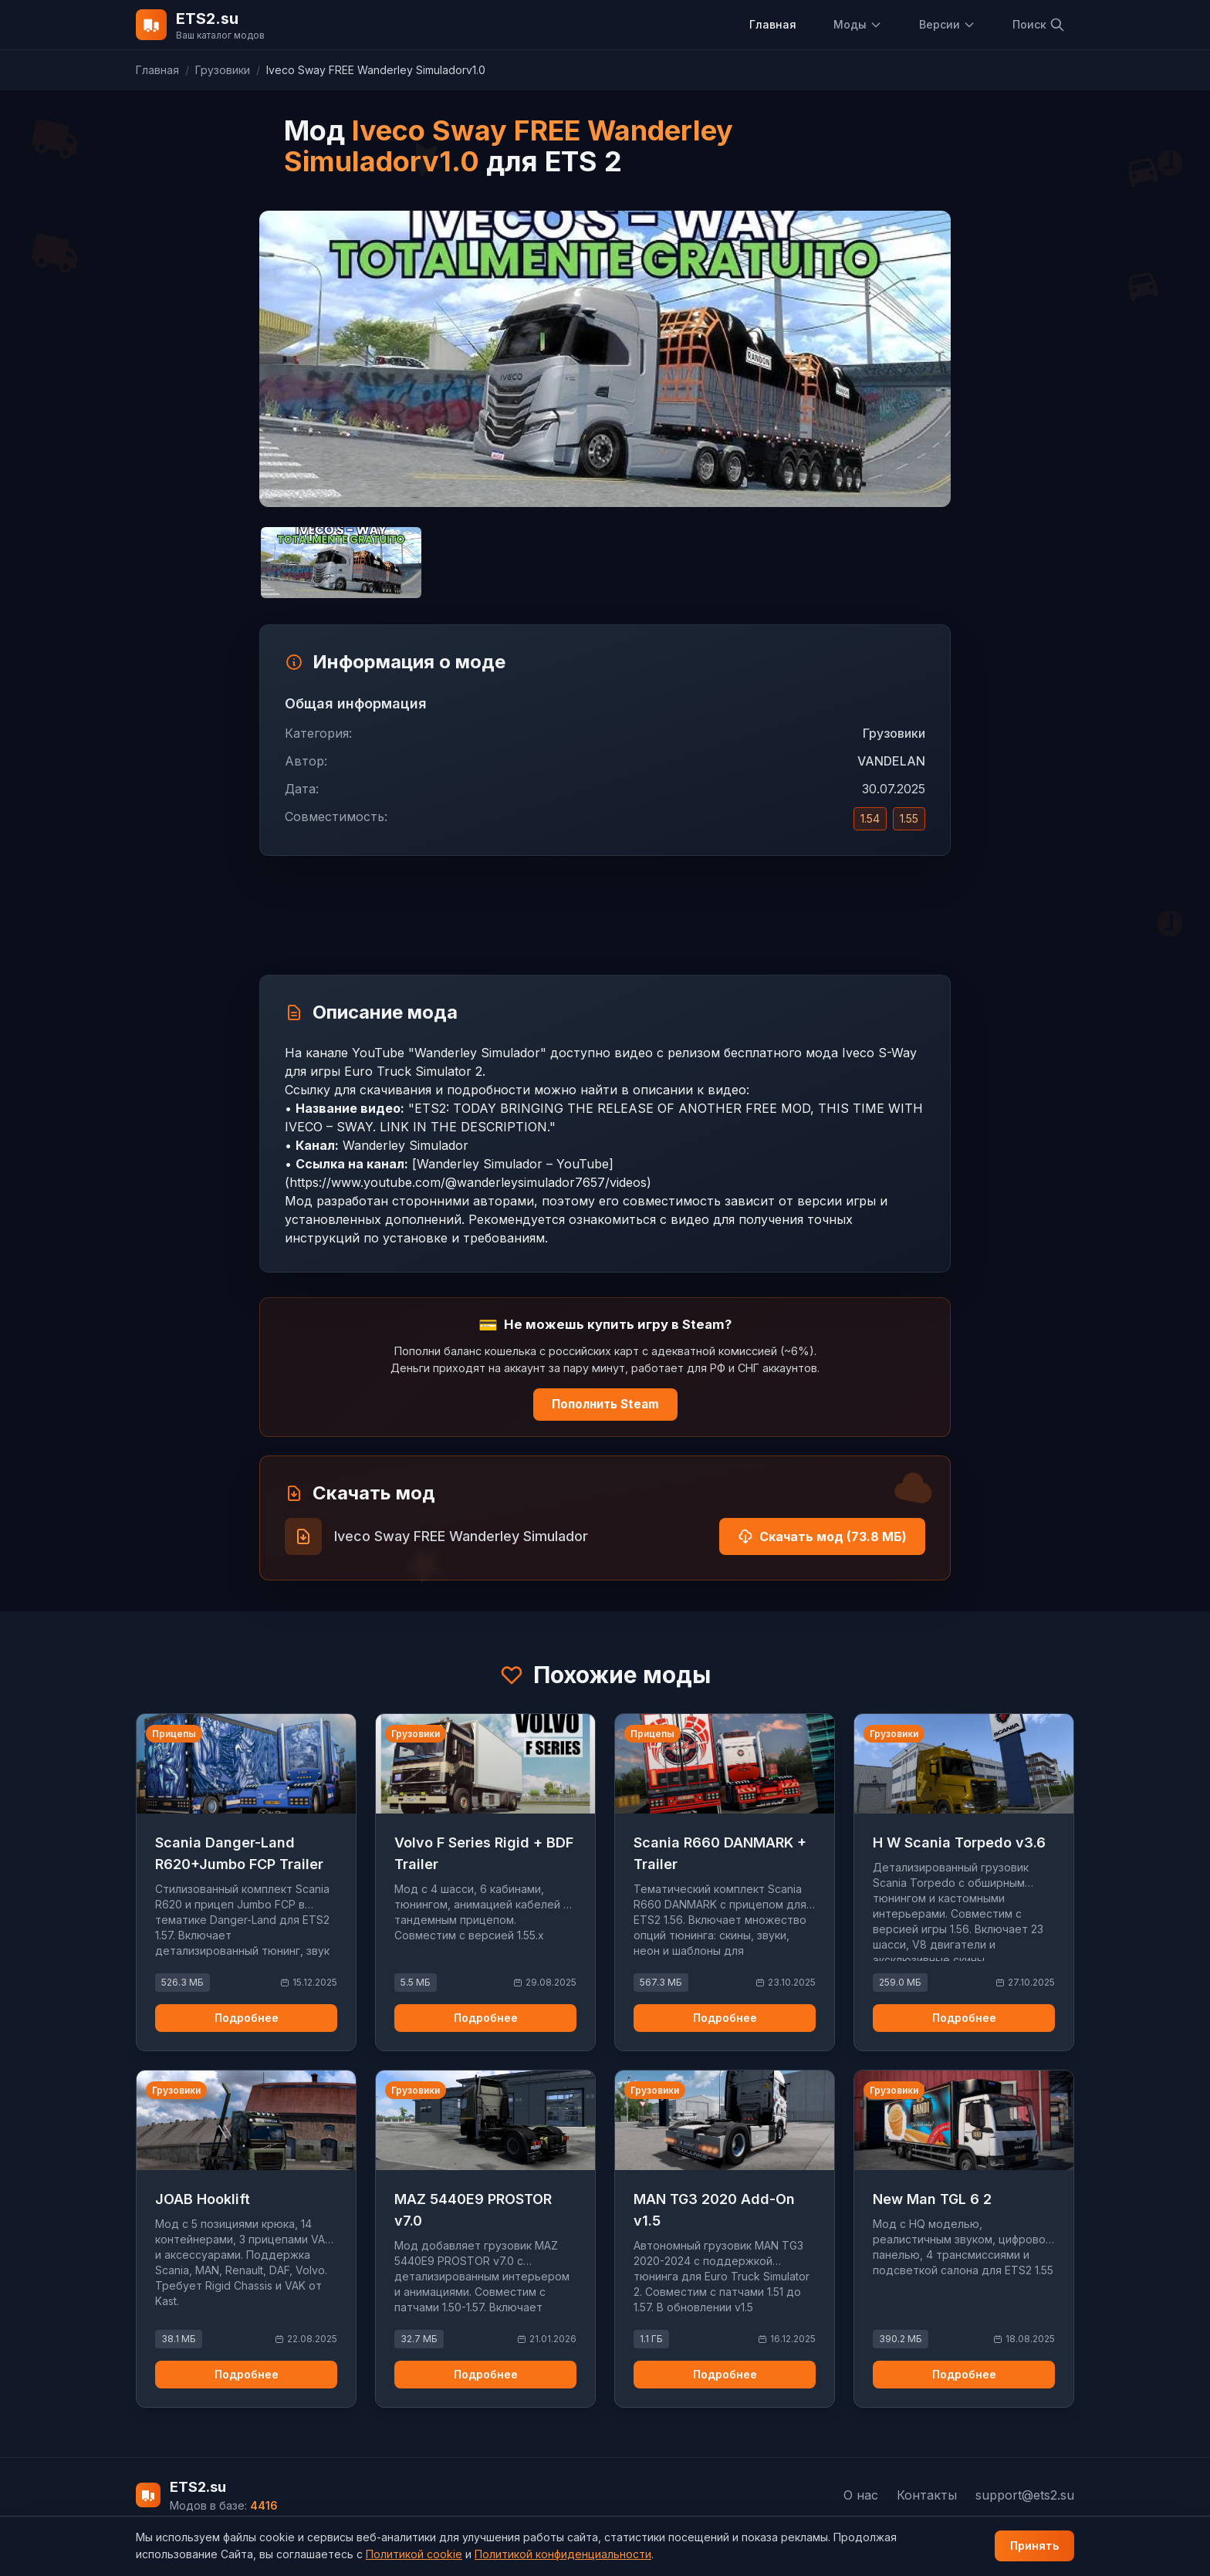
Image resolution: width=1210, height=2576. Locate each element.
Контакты (927, 2495)
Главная (772, 24)
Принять (1034, 2545)
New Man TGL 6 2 (932, 2199)
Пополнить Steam (605, 1404)
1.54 (870, 818)
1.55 (909, 818)
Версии (947, 24)
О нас (860, 2495)
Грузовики (222, 69)
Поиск (1038, 24)
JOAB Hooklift (202, 2199)
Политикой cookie (414, 2554)
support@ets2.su (1024, 2495)
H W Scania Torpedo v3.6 (959, 1842)
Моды (857, 24)
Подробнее (247, 2017)
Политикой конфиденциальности (563, 2554)
